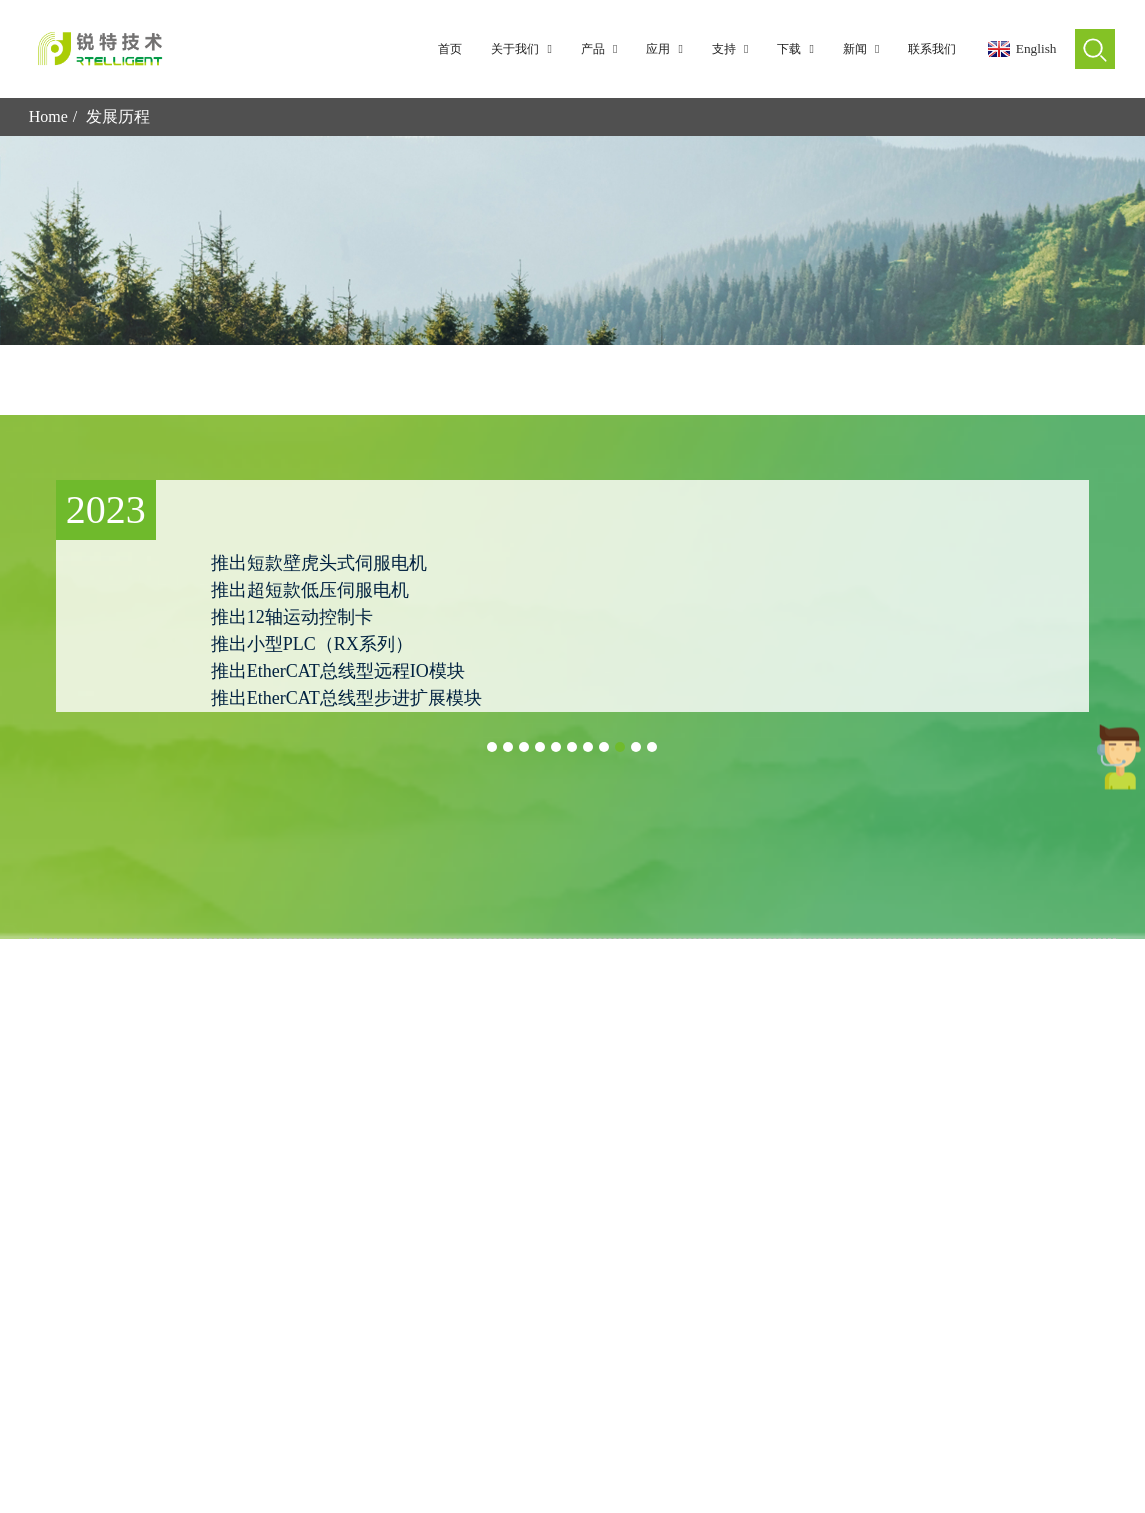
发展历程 (118, 116)
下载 (799, 49)
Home (48, 116)
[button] (492, 747)
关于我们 (525, 49)
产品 (603, 49)
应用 (668, 49)
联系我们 (932, 49)
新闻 (865, 49)
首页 (450, 49)
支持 (734, 49)
